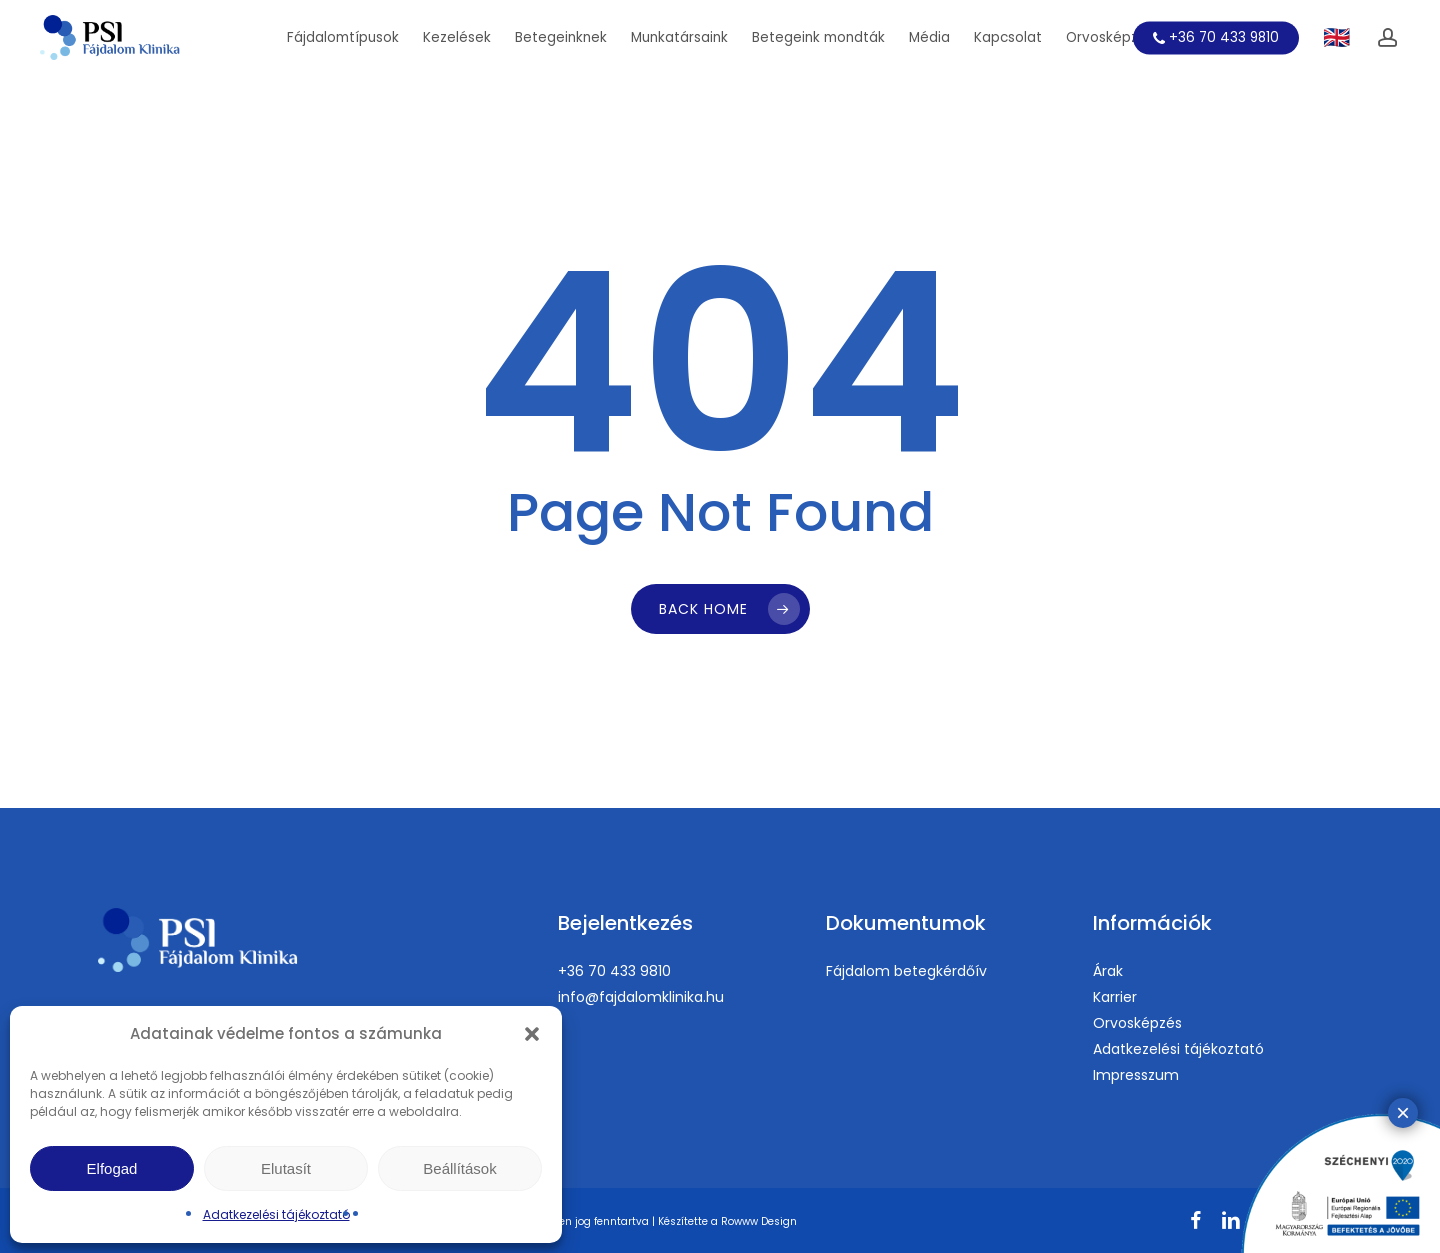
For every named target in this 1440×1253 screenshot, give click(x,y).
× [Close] (1403, 1112)
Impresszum (1136, 1075)
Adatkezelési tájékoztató (276, 1214)
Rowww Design (759, 1221)
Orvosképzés (1137, 1023)
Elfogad (112, 1168)
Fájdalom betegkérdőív (906, 971)
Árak (1108, 971)
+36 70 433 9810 (614, 971)
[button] (532, 1034)
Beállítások (459, 1168)
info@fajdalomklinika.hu (641, 997)
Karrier (1115, 997)
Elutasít (286, 1168)
